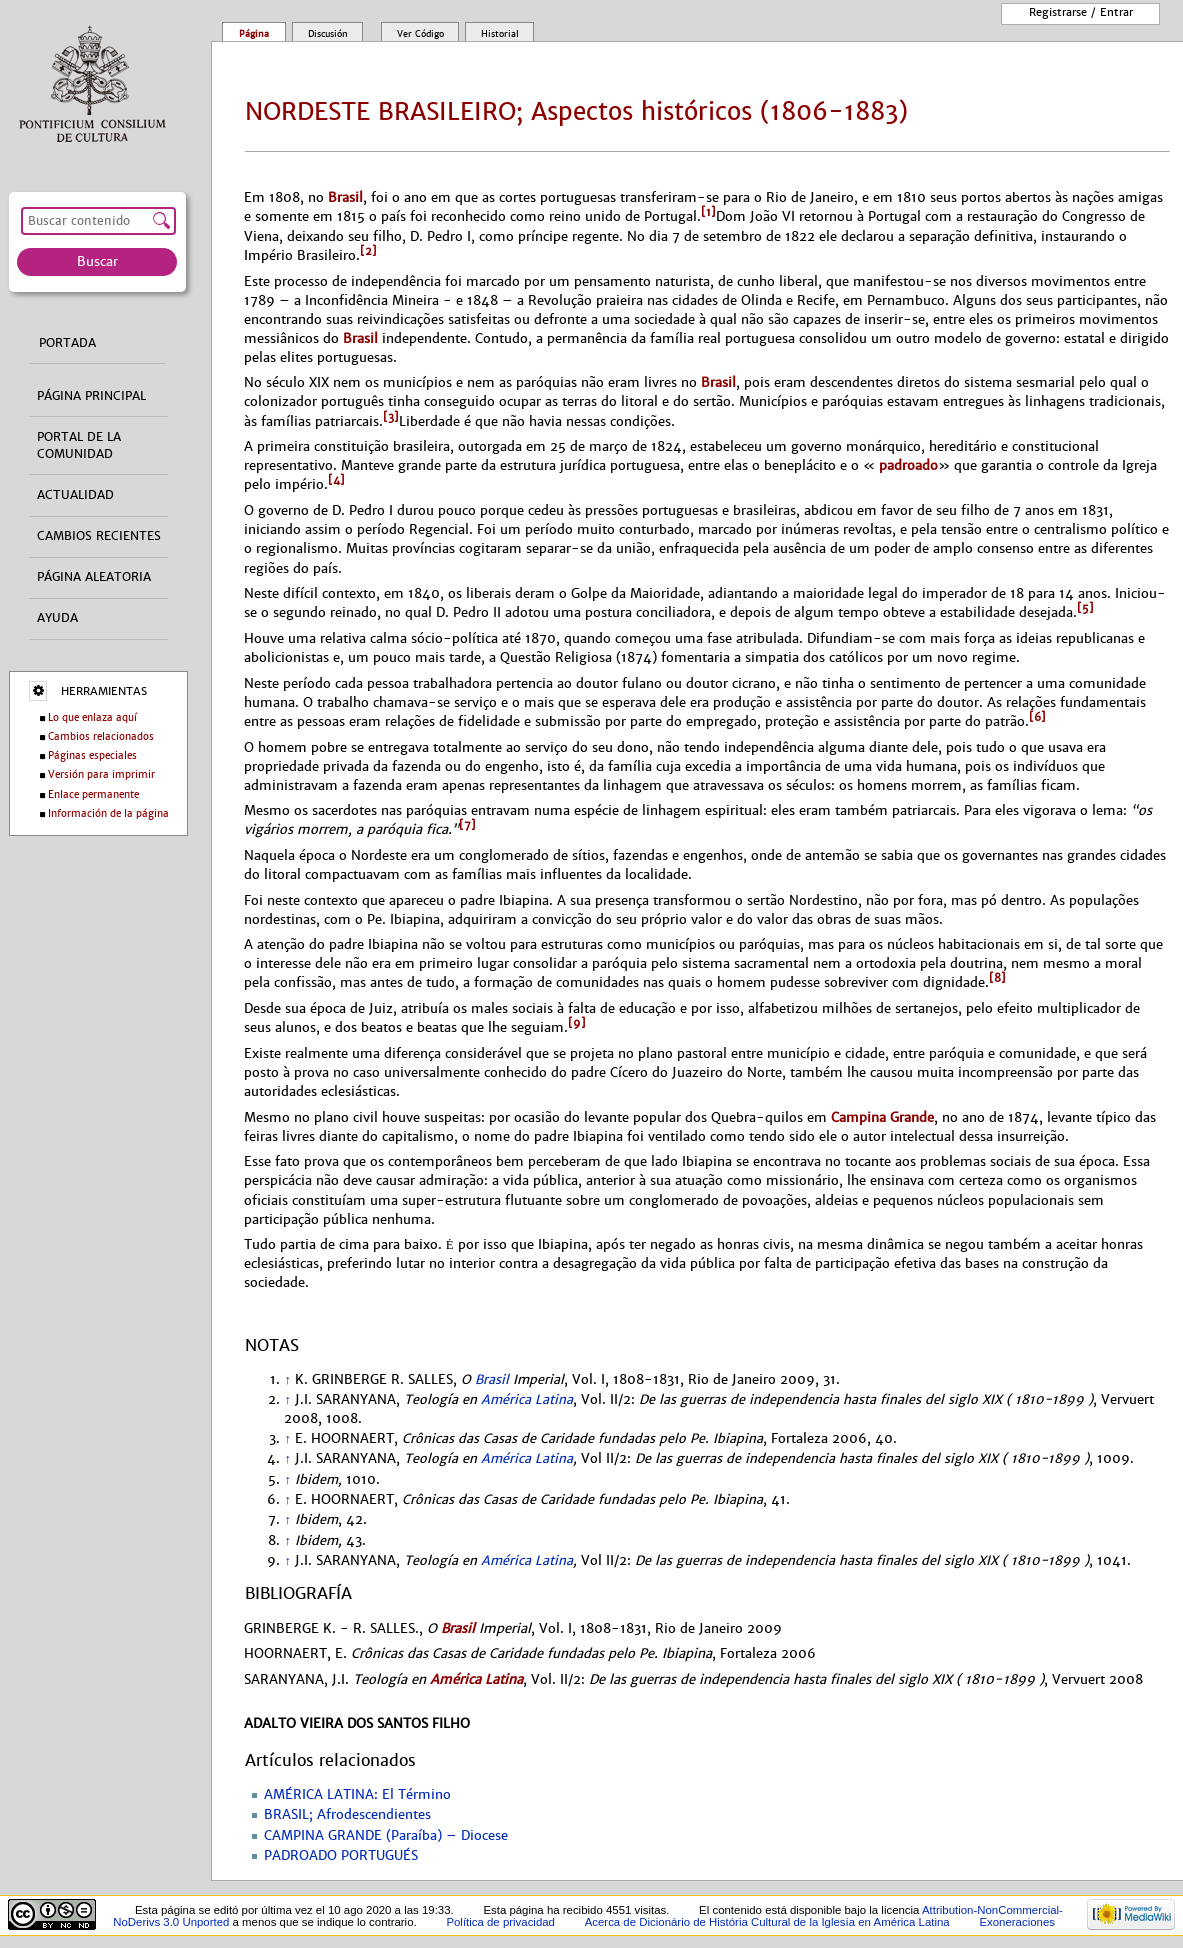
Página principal (91, 396)
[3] (391, 417)
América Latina (527, 1400)
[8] (997, 978)
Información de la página (108, 813)
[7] (467, 825)
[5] (1085, 608)
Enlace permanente (93, 794)
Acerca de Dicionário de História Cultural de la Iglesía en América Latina (767, 1922)
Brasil (345, 197)
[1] (708, 212)
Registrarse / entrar (1081, 12)
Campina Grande (882, 1117)
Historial (500, 34)
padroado (906, 465)
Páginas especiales (92, 755)
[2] (368, 251)
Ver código (420, 34)
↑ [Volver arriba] (287, 1380)
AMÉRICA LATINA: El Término (357, 1795)
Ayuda (57, 618)
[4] (336, 480)
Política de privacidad (500, 1922)
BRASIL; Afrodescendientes (347, 1815)
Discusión (328, 34)
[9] (577, 1023)
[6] (1037, 717)
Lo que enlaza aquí (92, 717)
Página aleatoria (94, 577)
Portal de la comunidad (79, 445)
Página (254, 34)
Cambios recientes (99, 536)
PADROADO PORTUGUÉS (341, 1856)
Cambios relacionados (101, 736)
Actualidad (75, 495)
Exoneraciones (1017, 1922)
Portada (67, 343)
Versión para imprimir (101, 774)
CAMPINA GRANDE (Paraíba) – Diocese (386, 1836)
